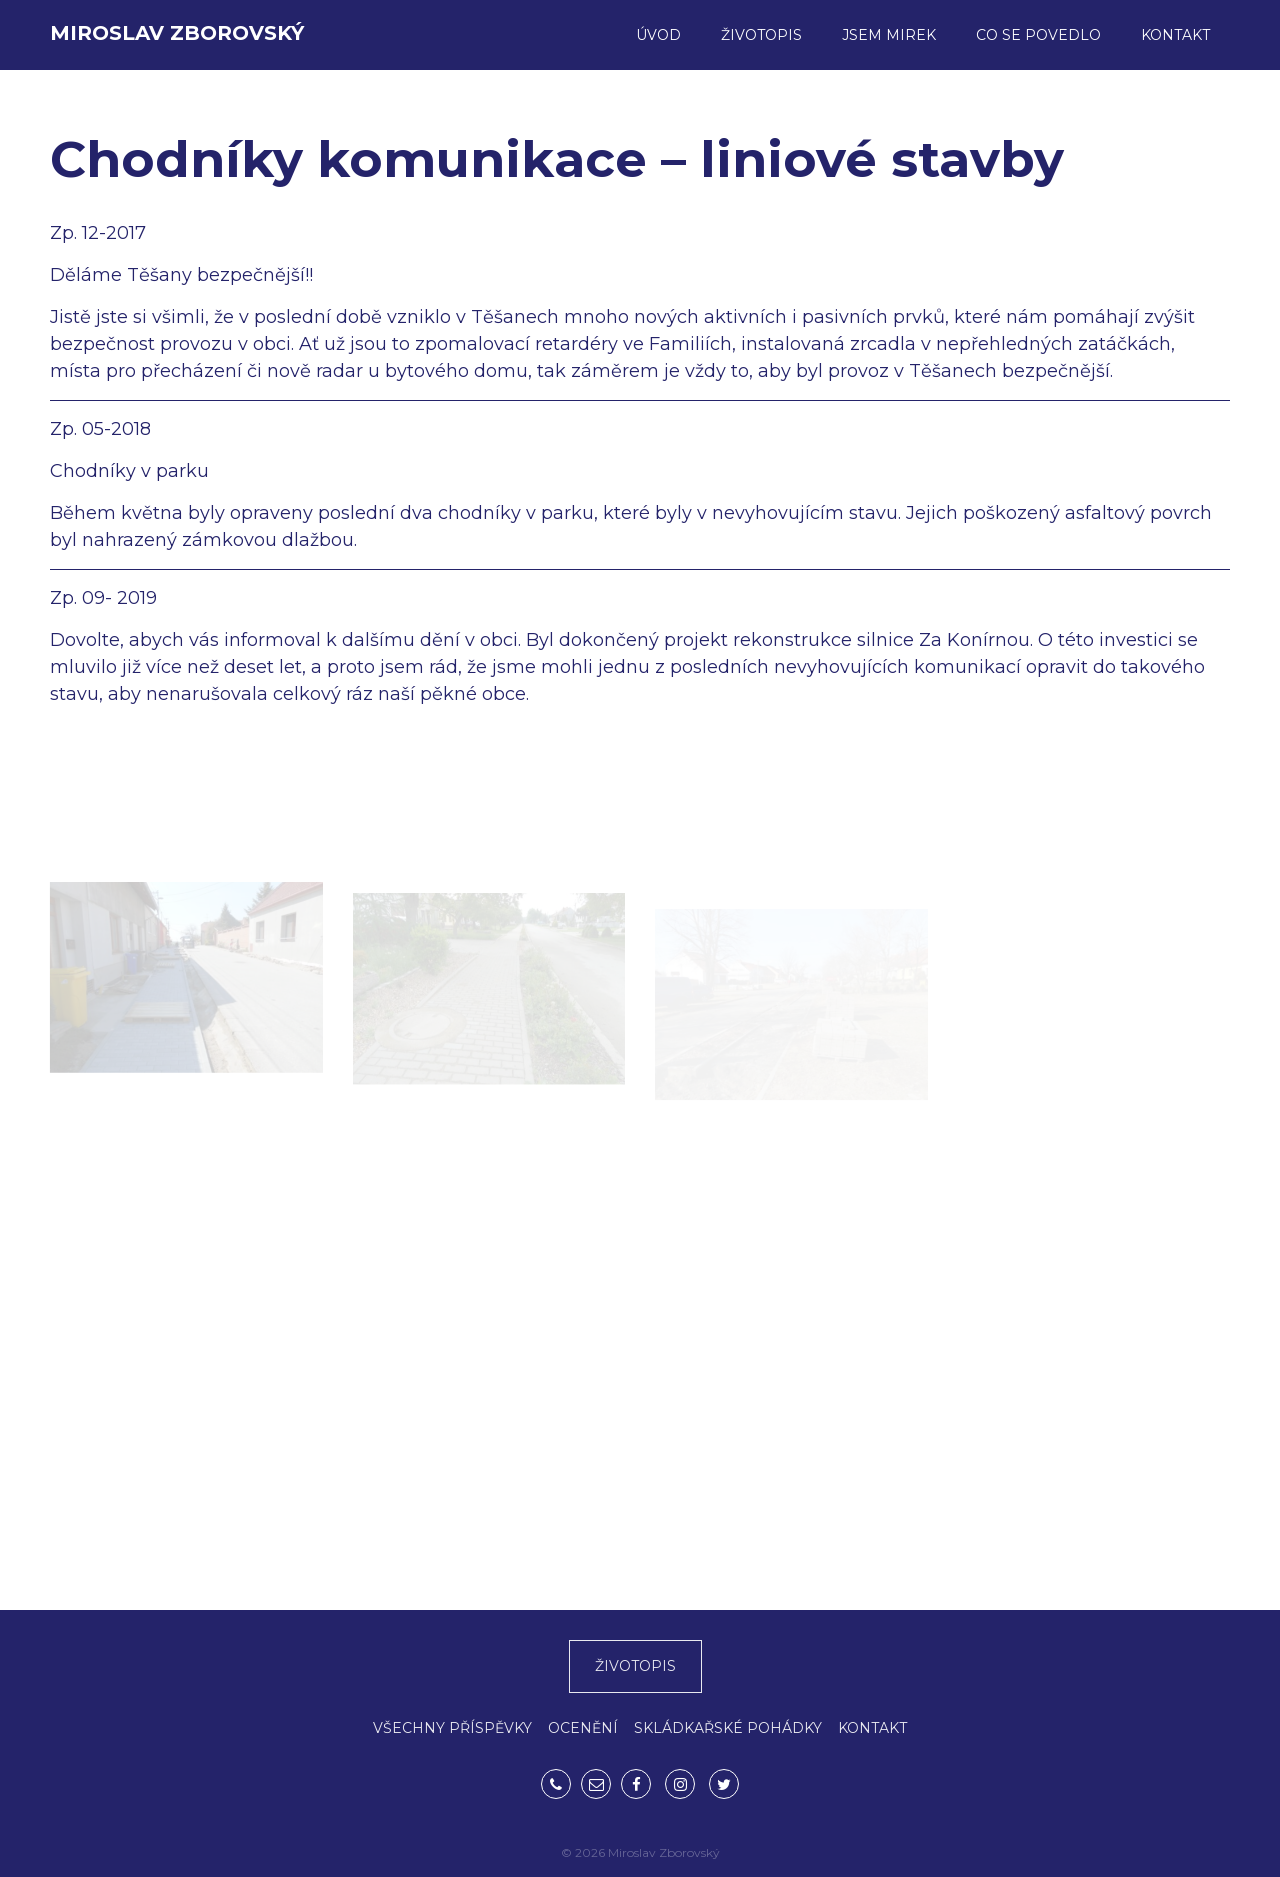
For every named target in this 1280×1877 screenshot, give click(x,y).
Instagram (680, 1784)
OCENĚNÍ (583, 1728)
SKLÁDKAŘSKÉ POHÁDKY (728, 1728)
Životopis (761, 35)
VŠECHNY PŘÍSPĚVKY (452, 1728)
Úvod (658, 35)
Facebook (636, 1784)
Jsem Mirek (889, 35)
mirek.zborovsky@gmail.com (596, 1784)
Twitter (724, 1784)
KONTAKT (872, 1728)
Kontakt (1175, 35)
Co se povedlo (1038, 35)
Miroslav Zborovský (177, 33)
